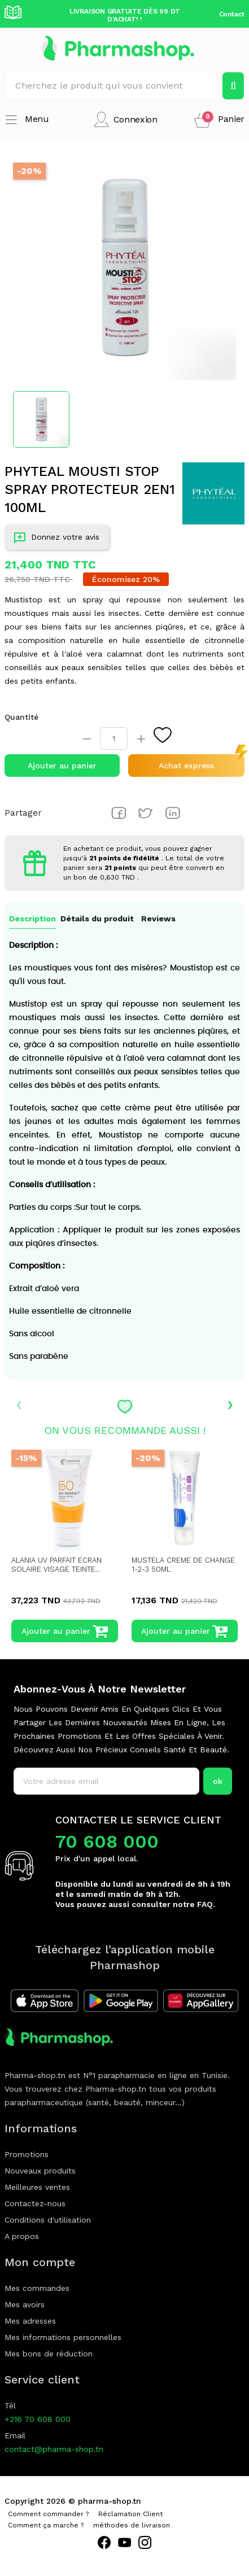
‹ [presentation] (19, 1403)
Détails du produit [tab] (97, 918)
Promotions (27, 2154)
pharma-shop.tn (109, 2500)
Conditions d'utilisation (48, 2219)
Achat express (186, 765)
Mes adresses (30, 2320)
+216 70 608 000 (38, 2419)
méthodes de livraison (131, 2525)
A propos (22, 2236)
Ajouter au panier (62, 765)
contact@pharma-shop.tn (54, 2448)
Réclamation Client (130, 2514)
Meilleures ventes (37, 2187)
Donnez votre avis (56, 539)
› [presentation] (230, 1403)
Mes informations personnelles (63, 2337)
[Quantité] (114, 738)
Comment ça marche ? (46, 2525)
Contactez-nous (35, 2203)
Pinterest (172, 813)
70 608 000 (107, 1841)
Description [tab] (32, 918)
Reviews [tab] (158, 918)
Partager (118, 813)
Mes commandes (37, 2288)
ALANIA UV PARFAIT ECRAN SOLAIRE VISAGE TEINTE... (56, 1564)
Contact (231, 14)
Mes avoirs (25, 2304)
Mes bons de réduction (49, 2353)
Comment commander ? (48, 2514)
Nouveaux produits (40, 2170)
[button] (219, 119)
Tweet (145, 813)
